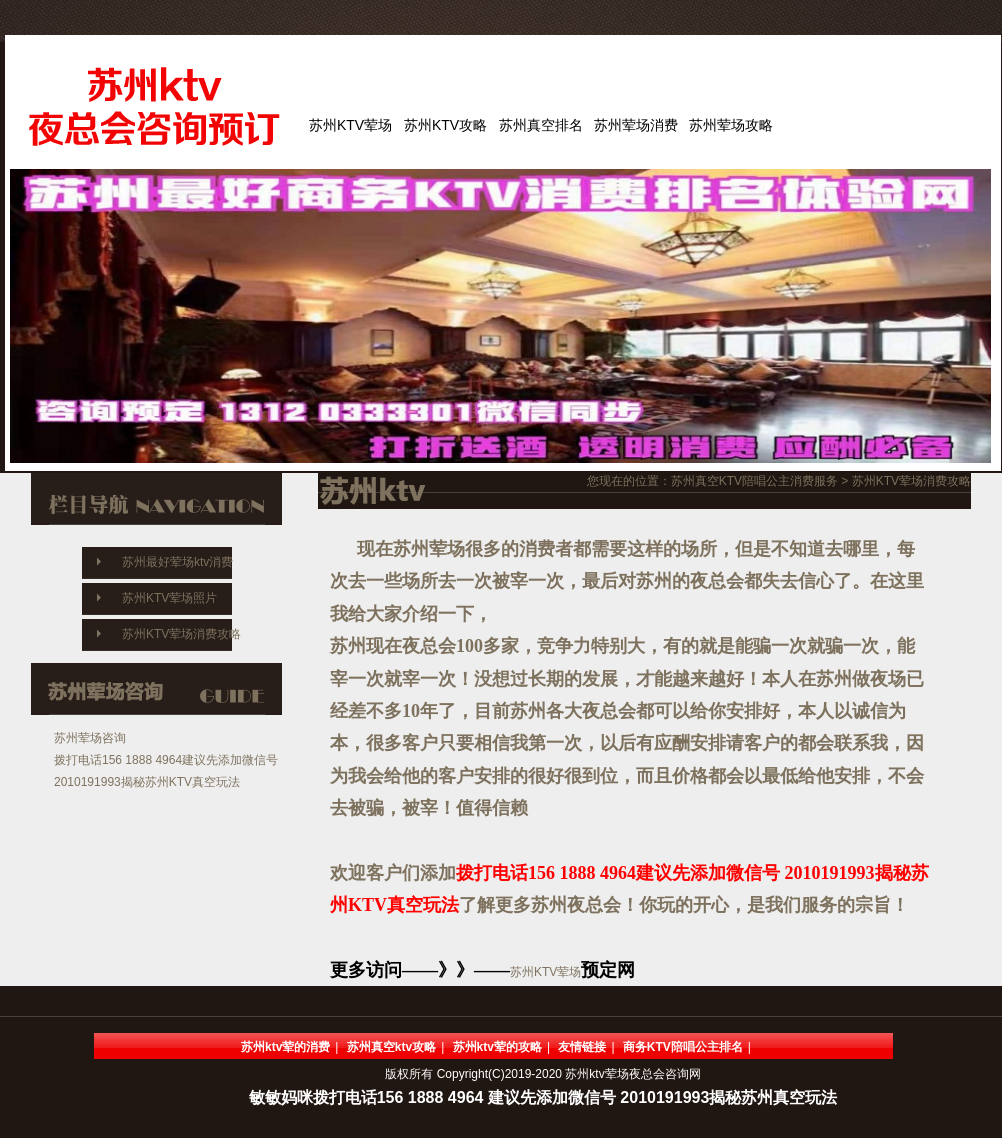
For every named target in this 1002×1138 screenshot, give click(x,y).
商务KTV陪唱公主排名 (683, 1047)
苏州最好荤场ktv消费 (177, 562)
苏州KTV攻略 (445, 125)
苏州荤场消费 (636, 125)
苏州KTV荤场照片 (169, 598)
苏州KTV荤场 (350, 125)
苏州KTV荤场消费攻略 (181, 634)
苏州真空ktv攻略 (391, 1047)
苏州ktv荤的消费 (285, 1047)
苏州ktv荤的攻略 (497, 1047)
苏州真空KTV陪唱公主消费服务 (754, 481)
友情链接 (582, 1047)
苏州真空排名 (541, 125)
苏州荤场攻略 (731, 125)
